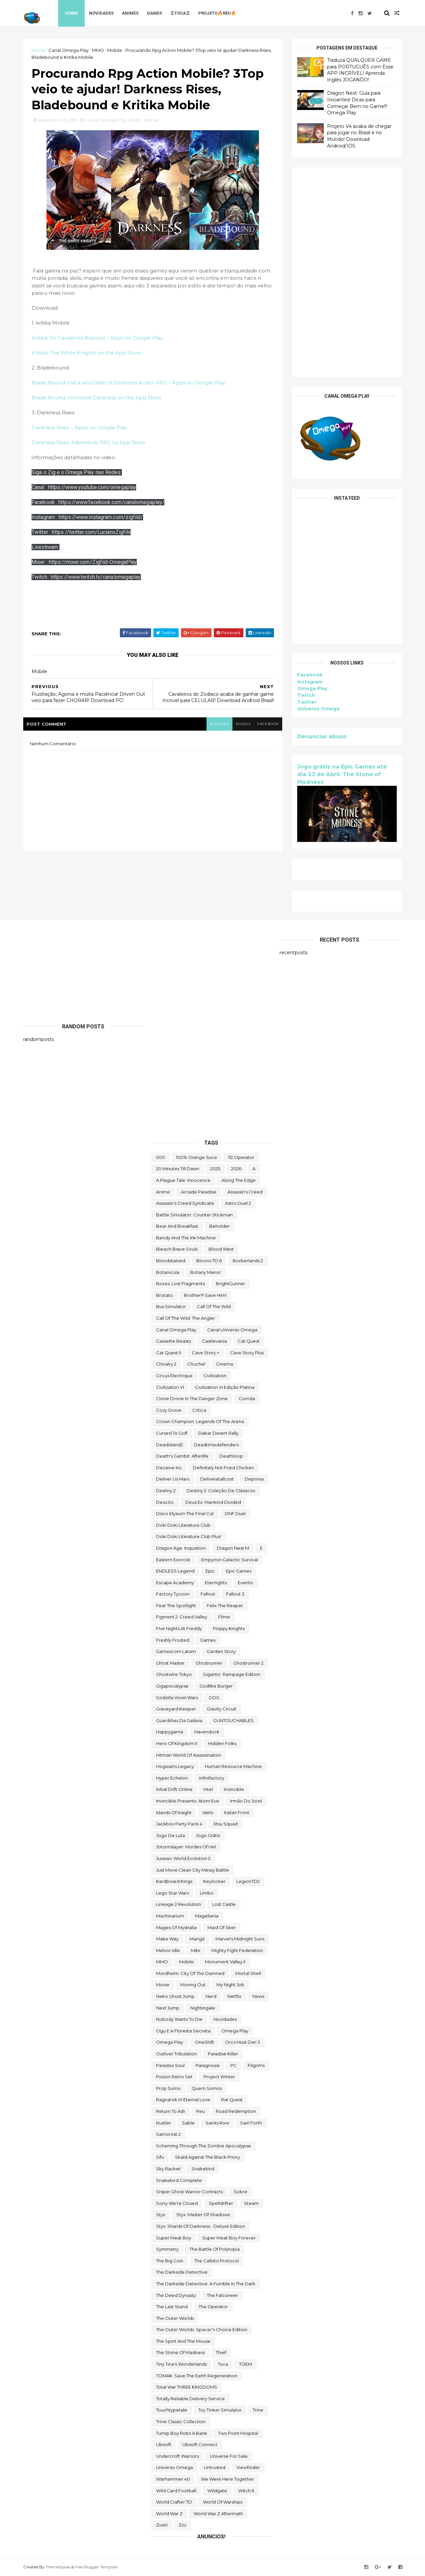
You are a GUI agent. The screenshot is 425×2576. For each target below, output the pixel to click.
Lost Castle (224, 1904)
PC (233, 2065)
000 (160, 1157)
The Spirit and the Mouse (183, 2341)
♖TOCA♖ (180, 13)
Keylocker (214, 1881)
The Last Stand (172, 2306)
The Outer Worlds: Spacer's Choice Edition (201, 2329)
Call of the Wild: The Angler (185, 1318)
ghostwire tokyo (174, 1674)
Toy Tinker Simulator (220, 2410)
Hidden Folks (222, 1743)
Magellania (206, 1915)
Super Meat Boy (173, 2237)
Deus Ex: (165, 1502)
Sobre (240, 2191)
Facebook (309, 675)
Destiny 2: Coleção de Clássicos (221, 1490)
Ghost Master (170, 1663)
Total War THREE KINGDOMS (186, 2387)
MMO (98, 50)
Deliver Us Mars (172, 1479)
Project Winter (219, 2076)
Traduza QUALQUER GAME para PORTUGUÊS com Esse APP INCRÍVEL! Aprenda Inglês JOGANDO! (360, 70)
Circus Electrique (174, 1375)
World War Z (169, 2513)
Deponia (254, 1479)
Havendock (206, 1731)
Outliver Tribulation (176, 2053)
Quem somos (207, 2088)
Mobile (114, 50)
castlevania (214, 1341)
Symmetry (167, 2249)
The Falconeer (222, 2295)
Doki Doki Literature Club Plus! (188, 1536)
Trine (258, 2410)
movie (162, 1984)
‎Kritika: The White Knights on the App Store (86, 353)
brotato (164, 1295)
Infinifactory (211, 1778)
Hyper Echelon (172, 1778)
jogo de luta (170, 1835)
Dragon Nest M (233, 1548)
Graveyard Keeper (176, 1708)
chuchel (196, 1364)
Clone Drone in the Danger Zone (192, 1398)
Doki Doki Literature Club (183, 1525)
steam (251, 2203)
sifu (160, 2157)
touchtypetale (171, 2410)
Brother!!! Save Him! (205, 1295)
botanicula (167, 1272)
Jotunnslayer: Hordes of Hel (186, 1846)
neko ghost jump (175, 1996)
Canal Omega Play (68, 50)
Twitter (306, 702)
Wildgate (217, 2490)
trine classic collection (181, 2421)
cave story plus (247, 1352)
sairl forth (251, 2122)
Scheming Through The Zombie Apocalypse (203, 2145)
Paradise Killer (223, 2053)
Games (154, 13)
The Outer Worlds (175, 2318)
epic (210, 1571)
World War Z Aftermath (218, 2513)
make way (167, 1938)
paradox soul (170, 2065)
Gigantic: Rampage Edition (231, 1674)
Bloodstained (170, 1260)
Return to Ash (170, 2111)
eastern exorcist (173, 1559)
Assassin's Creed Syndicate (185, 1203)
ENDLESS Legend (175, 1571)
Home (71, 13)
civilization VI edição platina (224, 1387)
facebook (268, 724)
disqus (243, 724)
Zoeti (162, 2524)
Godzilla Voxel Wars (177, 1697)
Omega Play (312, 688)
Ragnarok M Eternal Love (183, 2099)
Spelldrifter (221, 2203)
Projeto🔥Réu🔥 (217, 13)
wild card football (176, 2490)
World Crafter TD (174, 2502)
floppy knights (229, 1628)
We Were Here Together (227, 2479)
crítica (199, 1410)
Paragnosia (207, 2065)
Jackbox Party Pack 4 (179, 1823)
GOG (214, 1697)
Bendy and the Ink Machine (186, 1237)
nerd (211, 1996)
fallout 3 (235, 1594)
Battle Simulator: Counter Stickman (194, 1214)
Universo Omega (318, 709)
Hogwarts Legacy (175, 1766)
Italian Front (236, 1812)
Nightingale (202, 2007)
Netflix (234, 1996)
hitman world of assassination (188, 1755)
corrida (247, 1398)
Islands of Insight (174, 1812)
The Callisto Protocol (216, 2260)
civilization (215, 1375)
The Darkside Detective (182, 2272)
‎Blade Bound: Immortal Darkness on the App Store (96, 397)
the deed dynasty (176, 2295)
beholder (219, 1226)
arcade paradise (198, 1191)
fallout (208, 1594)
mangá (197, 1938)
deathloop (231, 1456)
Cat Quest (249, 1341)
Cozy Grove (168, 1410)
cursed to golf (171, 1433)
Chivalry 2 (166, 1364)
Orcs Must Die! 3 (242, 2042)
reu (200, 2111)
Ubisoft (163, 2444)
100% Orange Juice (196, 1157)
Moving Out (193, 1984)
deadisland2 (169, 1444)
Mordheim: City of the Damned (190, 1973)
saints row (217, 2122)
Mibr (196, 1950)
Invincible (234, 1789)
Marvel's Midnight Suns (239, 1938)
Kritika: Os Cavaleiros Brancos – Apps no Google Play (97, 338)
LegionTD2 (248, 1881)
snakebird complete (179, 2180)
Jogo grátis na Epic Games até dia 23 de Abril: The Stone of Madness (342, 774)
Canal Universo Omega (232, 1329)
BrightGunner (230, 1283)
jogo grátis (208, 1835)
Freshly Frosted (172, 1640)
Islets (208, 1812)
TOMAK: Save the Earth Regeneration (196, 2375)
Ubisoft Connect (199, 2444)
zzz (182, 2524)
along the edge (238, 1180)
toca (223, 2364)
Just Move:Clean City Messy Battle (192, 1870)
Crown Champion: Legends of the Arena (200, 1421)
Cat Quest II (168, 1352)
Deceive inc (169, 1467)
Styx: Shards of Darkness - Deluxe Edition (200, 2226)
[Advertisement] (347, 272)
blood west (221, 1249)
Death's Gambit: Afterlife (182, 1456)
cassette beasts (173, 1341)
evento (245, 1582)
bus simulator (171, 1306)
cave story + (205, 1352)
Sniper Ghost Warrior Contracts (189, 2191)
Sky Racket (168, 2168)
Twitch (306, 695)
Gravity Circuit (221, 1708)
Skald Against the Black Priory (207, 2157)
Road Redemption (236, 2111)
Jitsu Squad (225, 1823)
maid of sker (222, 1927)
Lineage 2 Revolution (178, 1904)
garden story (221, 1651)
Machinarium (170, 1915)
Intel (208, 1789)
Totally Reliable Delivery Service (190, 2398)
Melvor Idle (168, 1950)
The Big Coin (169, 2260)
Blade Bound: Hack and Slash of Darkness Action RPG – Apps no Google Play (128, 382)
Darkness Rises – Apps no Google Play (79, 427)
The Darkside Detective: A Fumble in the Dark (205, 2283)
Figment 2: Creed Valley (181, 1616)
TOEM (245, 2364)
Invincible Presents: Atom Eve (187, 1800)
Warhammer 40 (173, 2479)
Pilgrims (256, 2065)
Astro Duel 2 (238, 1203)
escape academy (175, 1582)
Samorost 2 (168, 2134)
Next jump (167, 2007)
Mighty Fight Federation (237, 1950)
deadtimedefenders (216, 1444)
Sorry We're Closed (177, 2203)
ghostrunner (209, 1663)
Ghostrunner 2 (248, 1663)
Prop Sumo (168, 2088)
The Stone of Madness (180, 2352)
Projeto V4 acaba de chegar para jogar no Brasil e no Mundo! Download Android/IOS (359, 136)
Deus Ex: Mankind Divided (213, 1502)
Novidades (101, 13)
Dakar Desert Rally (218, 1433)
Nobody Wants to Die (179, 2019)
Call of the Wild (214, 1306)
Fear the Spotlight (176, 1605)
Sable (188, 2122)
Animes (130, 13)
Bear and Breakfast (177, 1226)
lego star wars (172, 1893)
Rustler (163, 2122)
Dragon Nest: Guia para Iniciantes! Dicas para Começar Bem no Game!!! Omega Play (357, 103)
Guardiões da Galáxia (179, 1720)
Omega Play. (170, 2042)
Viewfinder (248, 2467)
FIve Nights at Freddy (179, 1628)
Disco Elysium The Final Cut (185, 1513)
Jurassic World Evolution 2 (183, 1858)
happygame (169, 1731)
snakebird (203, 2168)
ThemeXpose (57, 2566)
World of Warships (222, 2502)
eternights (216, 1582)
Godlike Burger (216, 1686)
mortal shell (248, 1973)
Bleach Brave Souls (177, 1249)
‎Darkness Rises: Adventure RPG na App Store (88, 442)
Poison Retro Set (174, 2076)
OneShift (204, 2042)
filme (224, 1616)
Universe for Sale (229, 2456)
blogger (219, 724)
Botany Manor (205, 1272)
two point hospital (238, 2433)
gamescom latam (176, 1651)
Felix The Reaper (225, 1605)
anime (163, 1191)
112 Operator (241, 1157)
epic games (238, 1571)
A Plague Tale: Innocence (183, 1180)
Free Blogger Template (96, 2566)
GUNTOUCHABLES (233, 1720)
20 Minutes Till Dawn (177, 1168)
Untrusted (214, 2467)
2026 (236, 1168)
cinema (224, 1364)
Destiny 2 (166, 1490)
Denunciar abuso (322, 736)
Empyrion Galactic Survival (229, 1559)
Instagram (309, 682)
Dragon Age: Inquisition (181, 1548)
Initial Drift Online (174, 1789)
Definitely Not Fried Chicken (223, 1467)
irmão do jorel (246, 1800)
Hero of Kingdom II (176, 1743)
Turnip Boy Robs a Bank (181, 2433)
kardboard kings (174, 1881)
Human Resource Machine (233, 1766)
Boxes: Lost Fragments (180, 1283)
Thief (221, 2352)
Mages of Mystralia (176, 1927)
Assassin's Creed (245, 1191)
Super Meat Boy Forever (229, 2237)
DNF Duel (235, 1513)
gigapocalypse (172, 1686)
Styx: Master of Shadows (203, 2214)
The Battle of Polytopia (215, 2249)
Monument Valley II (225, 1961)
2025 (215, 1168)
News (258, 1996)
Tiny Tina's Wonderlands (181, 2364)
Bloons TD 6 (209, 1260)
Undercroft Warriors (177, 2456)
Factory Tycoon (173, 1594)
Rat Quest (232, 2099)
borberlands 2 (248, 1260)
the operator (213, 2306)
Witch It (246, 2490)
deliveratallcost (217, 1479)
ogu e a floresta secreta (183, 2030)
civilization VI (170, 1387)
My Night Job (230, 1984)
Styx (160, 2214)
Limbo (206, 1893)
